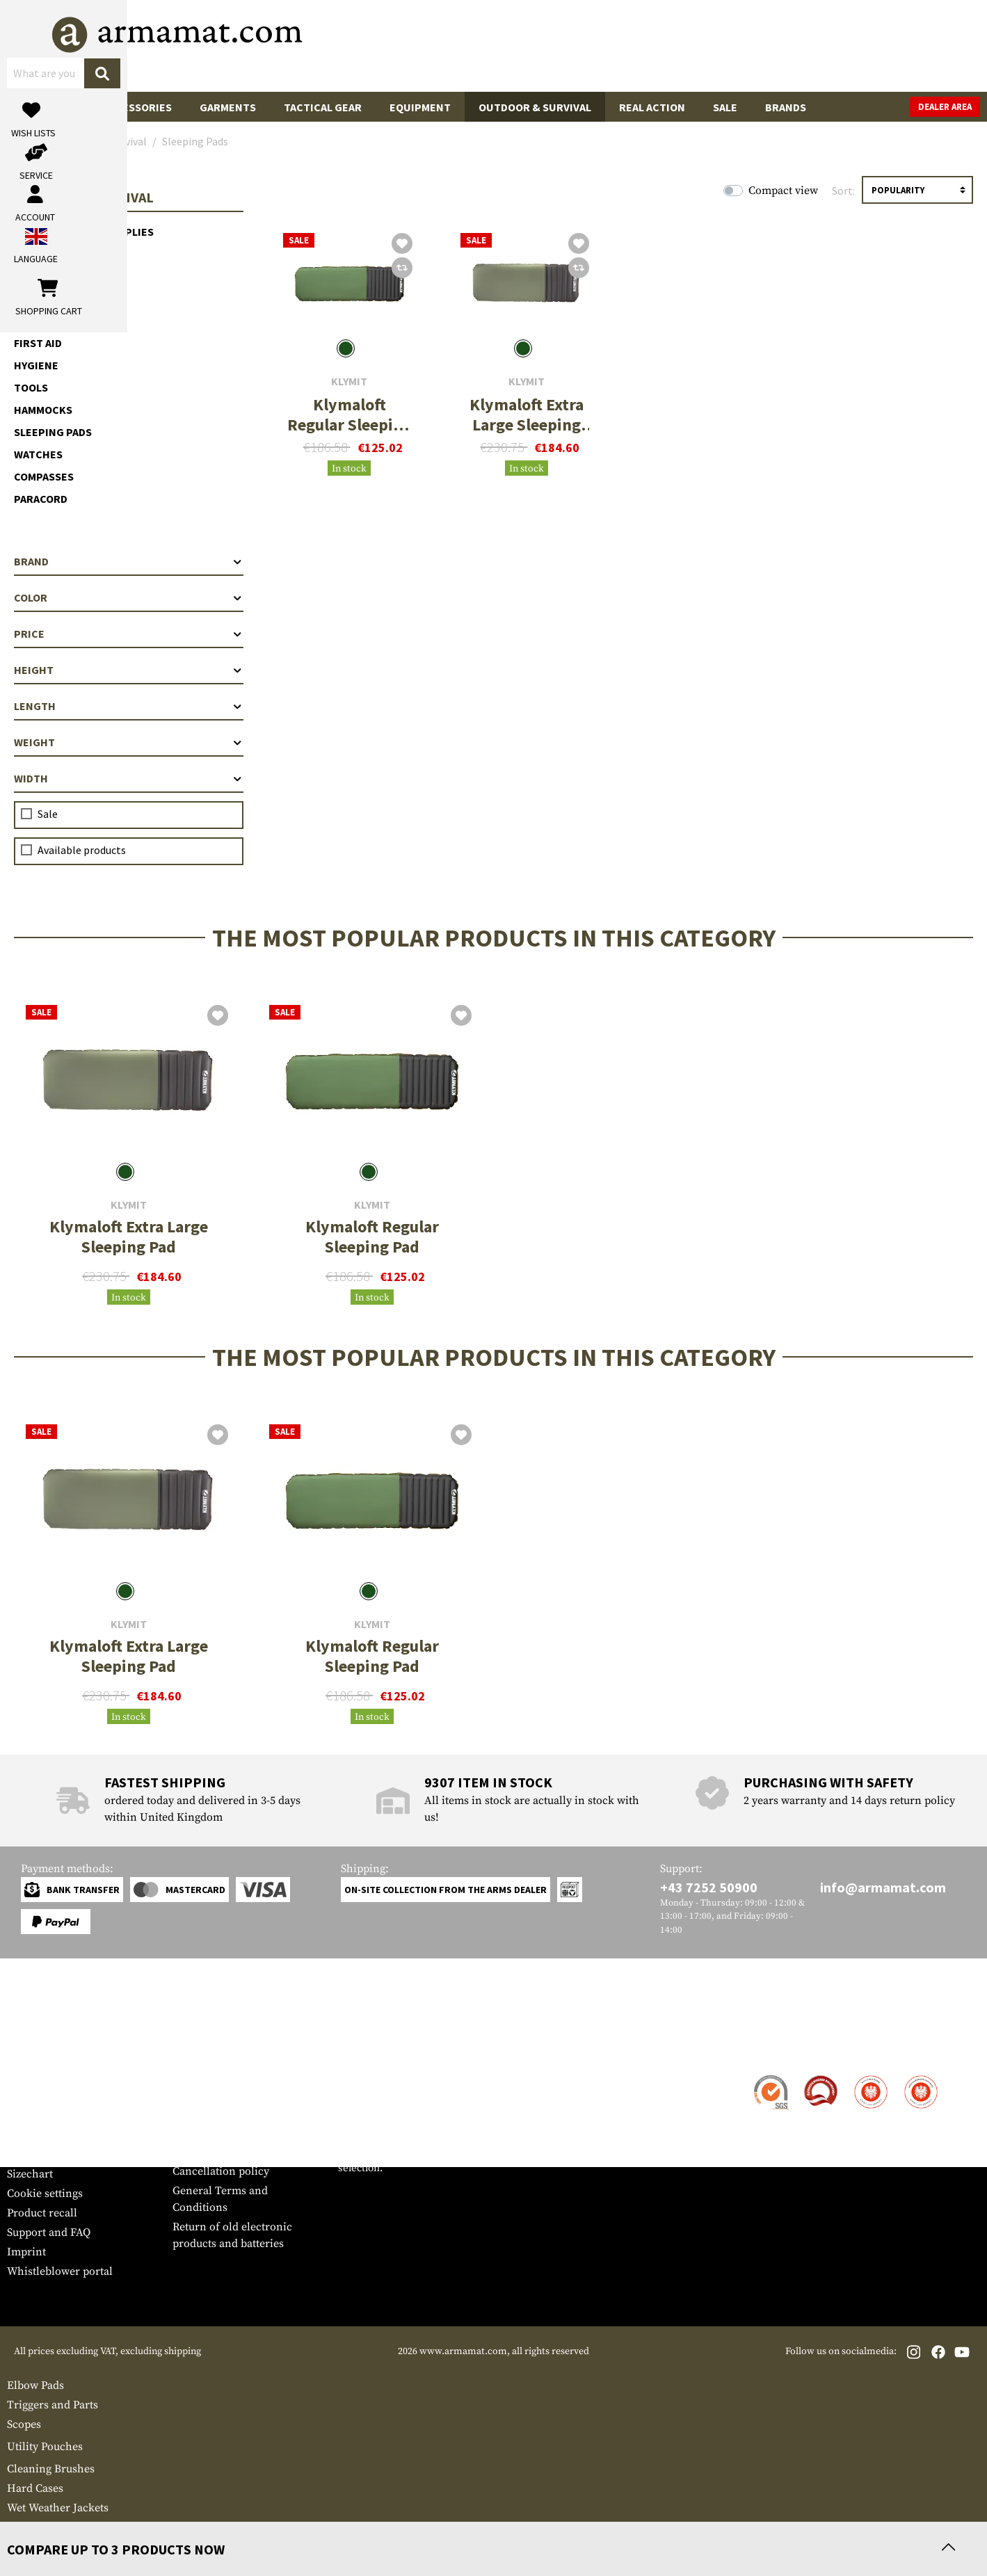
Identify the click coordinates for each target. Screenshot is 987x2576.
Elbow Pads (35, 2385)
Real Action (652, 107)
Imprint (26, 2252)
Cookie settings (45, 2193)
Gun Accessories (125, 107)
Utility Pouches (45, 2447)
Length (128, 706)
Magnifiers (34, 2527)
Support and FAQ (48, 2232)
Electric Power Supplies (84, 232)
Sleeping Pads (53, 432)
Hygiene (36, 365)
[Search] (577, 45)
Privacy (190, 2152)
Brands (785, 107)
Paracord (40, 499)
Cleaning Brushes (51, 2469)
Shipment (31, 2096)
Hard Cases (35, 2488)
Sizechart (30, 2174)
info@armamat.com (883, 1887)
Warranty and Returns (62, 2135)
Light (29, 254)
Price (128, 634)
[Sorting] (917, 190)
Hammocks (43, 410)
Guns (35, 107)
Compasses (44, 476)
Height (128, 670)
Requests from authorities (236, 2132)
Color (128, 597)
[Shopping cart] (893, 45)
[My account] (763, 45)
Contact (26, 2077)
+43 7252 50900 (708, 1887)
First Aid (38, 343)
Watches (38, 454)
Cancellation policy (220, 2171)
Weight (128, 742)
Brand (128, 561)
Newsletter (34, 2155)
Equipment (420, 107)
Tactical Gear (323, 107)
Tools (31, 387)
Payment (28, 2116)
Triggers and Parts (52, 2405)
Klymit (349, 381)
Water (31, 276)
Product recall (42, 2213)
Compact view (783, 191)
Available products (82, 850)
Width (128, 778)
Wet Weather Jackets (58, 2508)
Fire (25, 298)
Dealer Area (945, 107)
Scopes (24, 2424)
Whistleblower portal (60, 2271)
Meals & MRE (47, 321)
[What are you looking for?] (438, 44)
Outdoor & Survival (535, 107)
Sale (725, 107)
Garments (228, 107)
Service (33, 2049)
